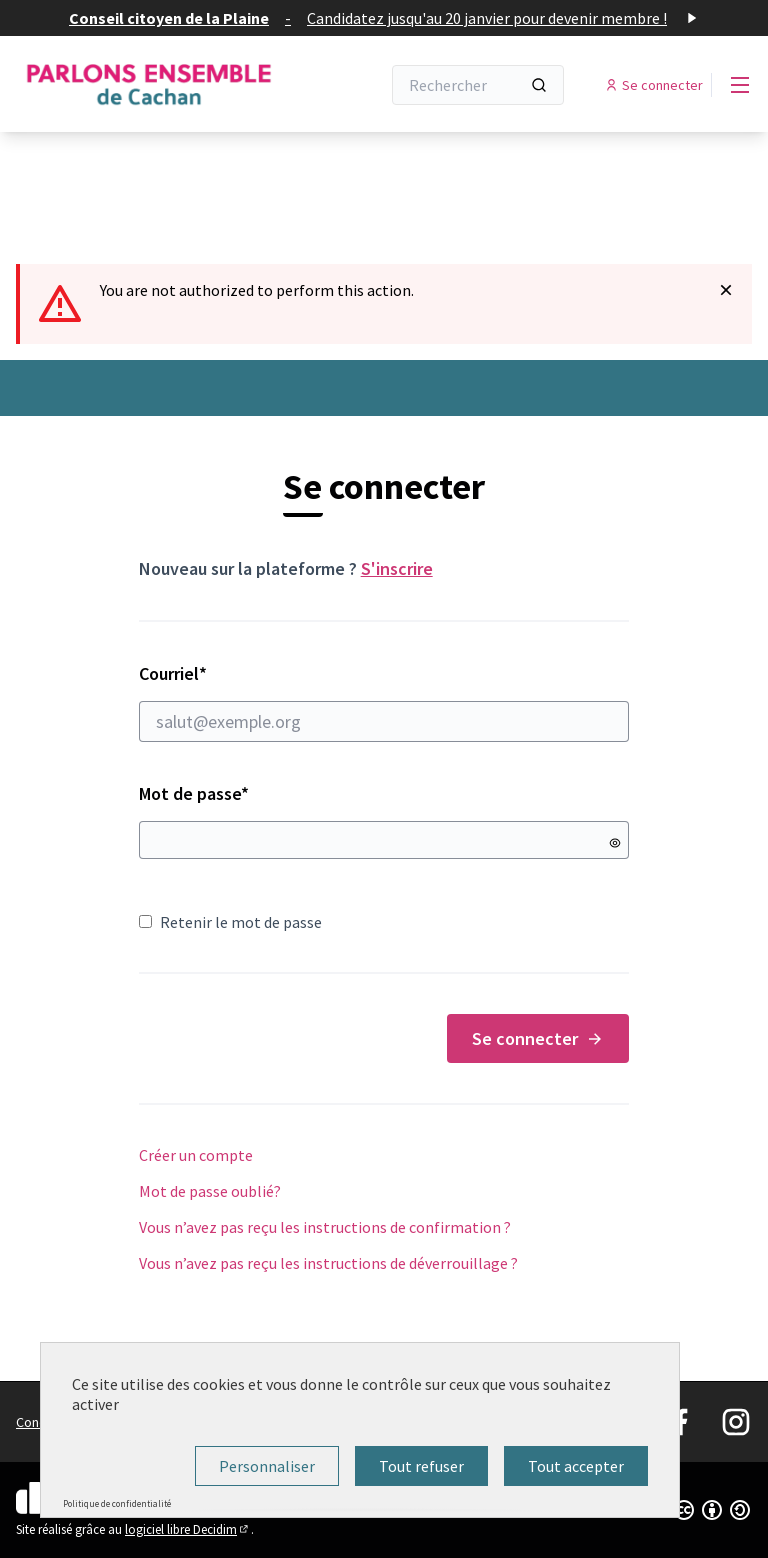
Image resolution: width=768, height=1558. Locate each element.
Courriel (384, 702)
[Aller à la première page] (149, 85)
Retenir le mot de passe (230, 922)
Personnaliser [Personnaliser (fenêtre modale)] (267, 1466)
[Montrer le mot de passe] (615, 843)
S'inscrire (397, 568)
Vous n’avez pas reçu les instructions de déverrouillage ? (328, 1263)
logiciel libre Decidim (188, 1529)
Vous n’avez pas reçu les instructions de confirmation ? (325, 1227)
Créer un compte (196, 1155)
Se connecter (538, 1038)
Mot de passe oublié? (210, 1191)
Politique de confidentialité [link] (117, 1503)
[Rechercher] (478, 85)
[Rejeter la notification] (726, 290)
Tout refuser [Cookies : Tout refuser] (421, 1466)
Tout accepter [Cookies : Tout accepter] (576, 1466)
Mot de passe (194, 793)
